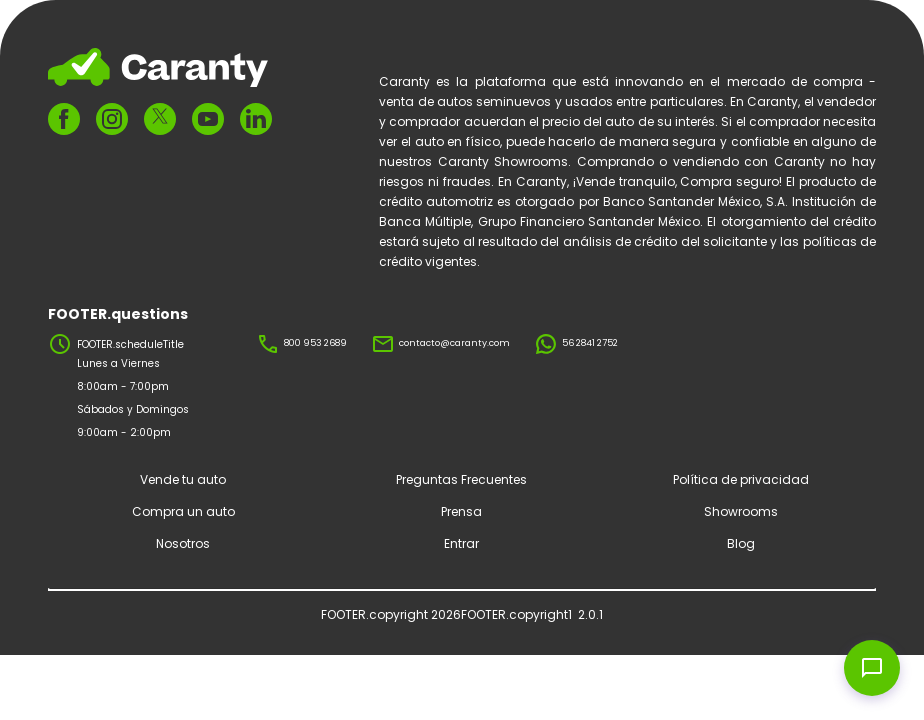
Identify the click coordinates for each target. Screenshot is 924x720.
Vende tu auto (183, 479)
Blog (741, 543)
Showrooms (741, 511)
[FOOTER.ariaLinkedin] (256, 119)
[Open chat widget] (872, 668)
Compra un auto (183, 511)
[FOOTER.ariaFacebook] (64, 119)
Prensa (461, 511)
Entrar (461, 543)
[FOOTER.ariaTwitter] (160, 119)
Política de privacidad (741, 479)
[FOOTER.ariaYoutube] (208, 119)
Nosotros (183, 543)
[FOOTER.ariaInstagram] (112, 119)
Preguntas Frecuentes (461, 479)
